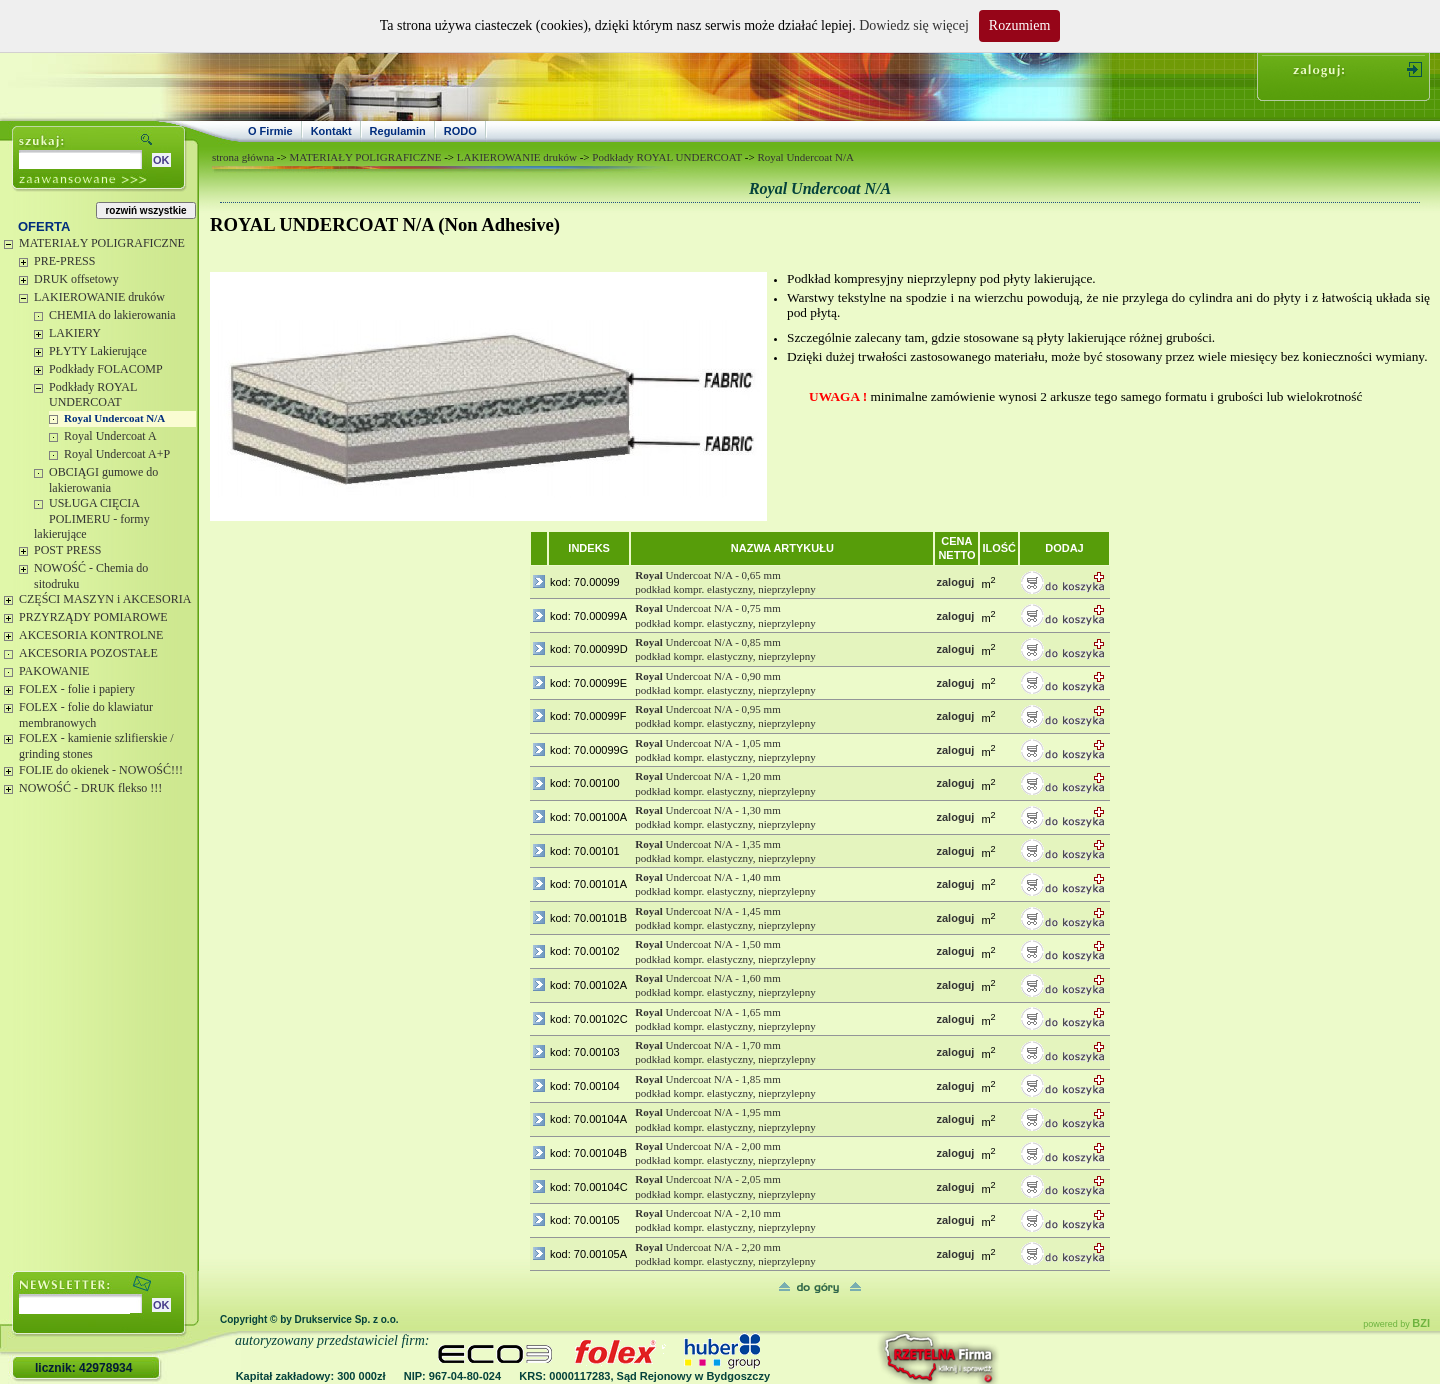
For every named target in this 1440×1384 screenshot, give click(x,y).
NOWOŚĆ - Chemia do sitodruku (91, 576)
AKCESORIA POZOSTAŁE (88, 653)
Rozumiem (1019, 25)
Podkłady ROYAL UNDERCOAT (93, 395)
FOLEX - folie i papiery (77, 689)
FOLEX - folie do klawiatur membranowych (86, 715)
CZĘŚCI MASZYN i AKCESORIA (105, 599)
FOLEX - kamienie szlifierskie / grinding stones (96, 746)
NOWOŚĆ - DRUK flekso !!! (90, 788)
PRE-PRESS (64, 261)
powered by (1396, 1324)
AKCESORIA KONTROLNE (91, 635)
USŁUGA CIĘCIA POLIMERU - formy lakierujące (92, 518)
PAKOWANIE (54, 671)
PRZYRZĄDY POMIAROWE (93, 617)
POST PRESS (67, 550)
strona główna (243, 157)
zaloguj (955, 582)
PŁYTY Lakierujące (98, 351)
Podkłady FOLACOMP (106, 369)
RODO (460, 131)
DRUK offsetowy (76, 279)
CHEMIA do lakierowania (112, 315)
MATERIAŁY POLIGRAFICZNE (102, 243)
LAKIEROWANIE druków (99, 297)
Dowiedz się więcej (914, 25)
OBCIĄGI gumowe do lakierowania (103, 480)
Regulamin (398, 131)
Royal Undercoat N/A (114, 418)
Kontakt (331, 131)
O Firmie (270, 131)
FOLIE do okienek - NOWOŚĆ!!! (101, 770)
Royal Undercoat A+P (117, 454)
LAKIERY (75, 333)
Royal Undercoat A (110, 436)
